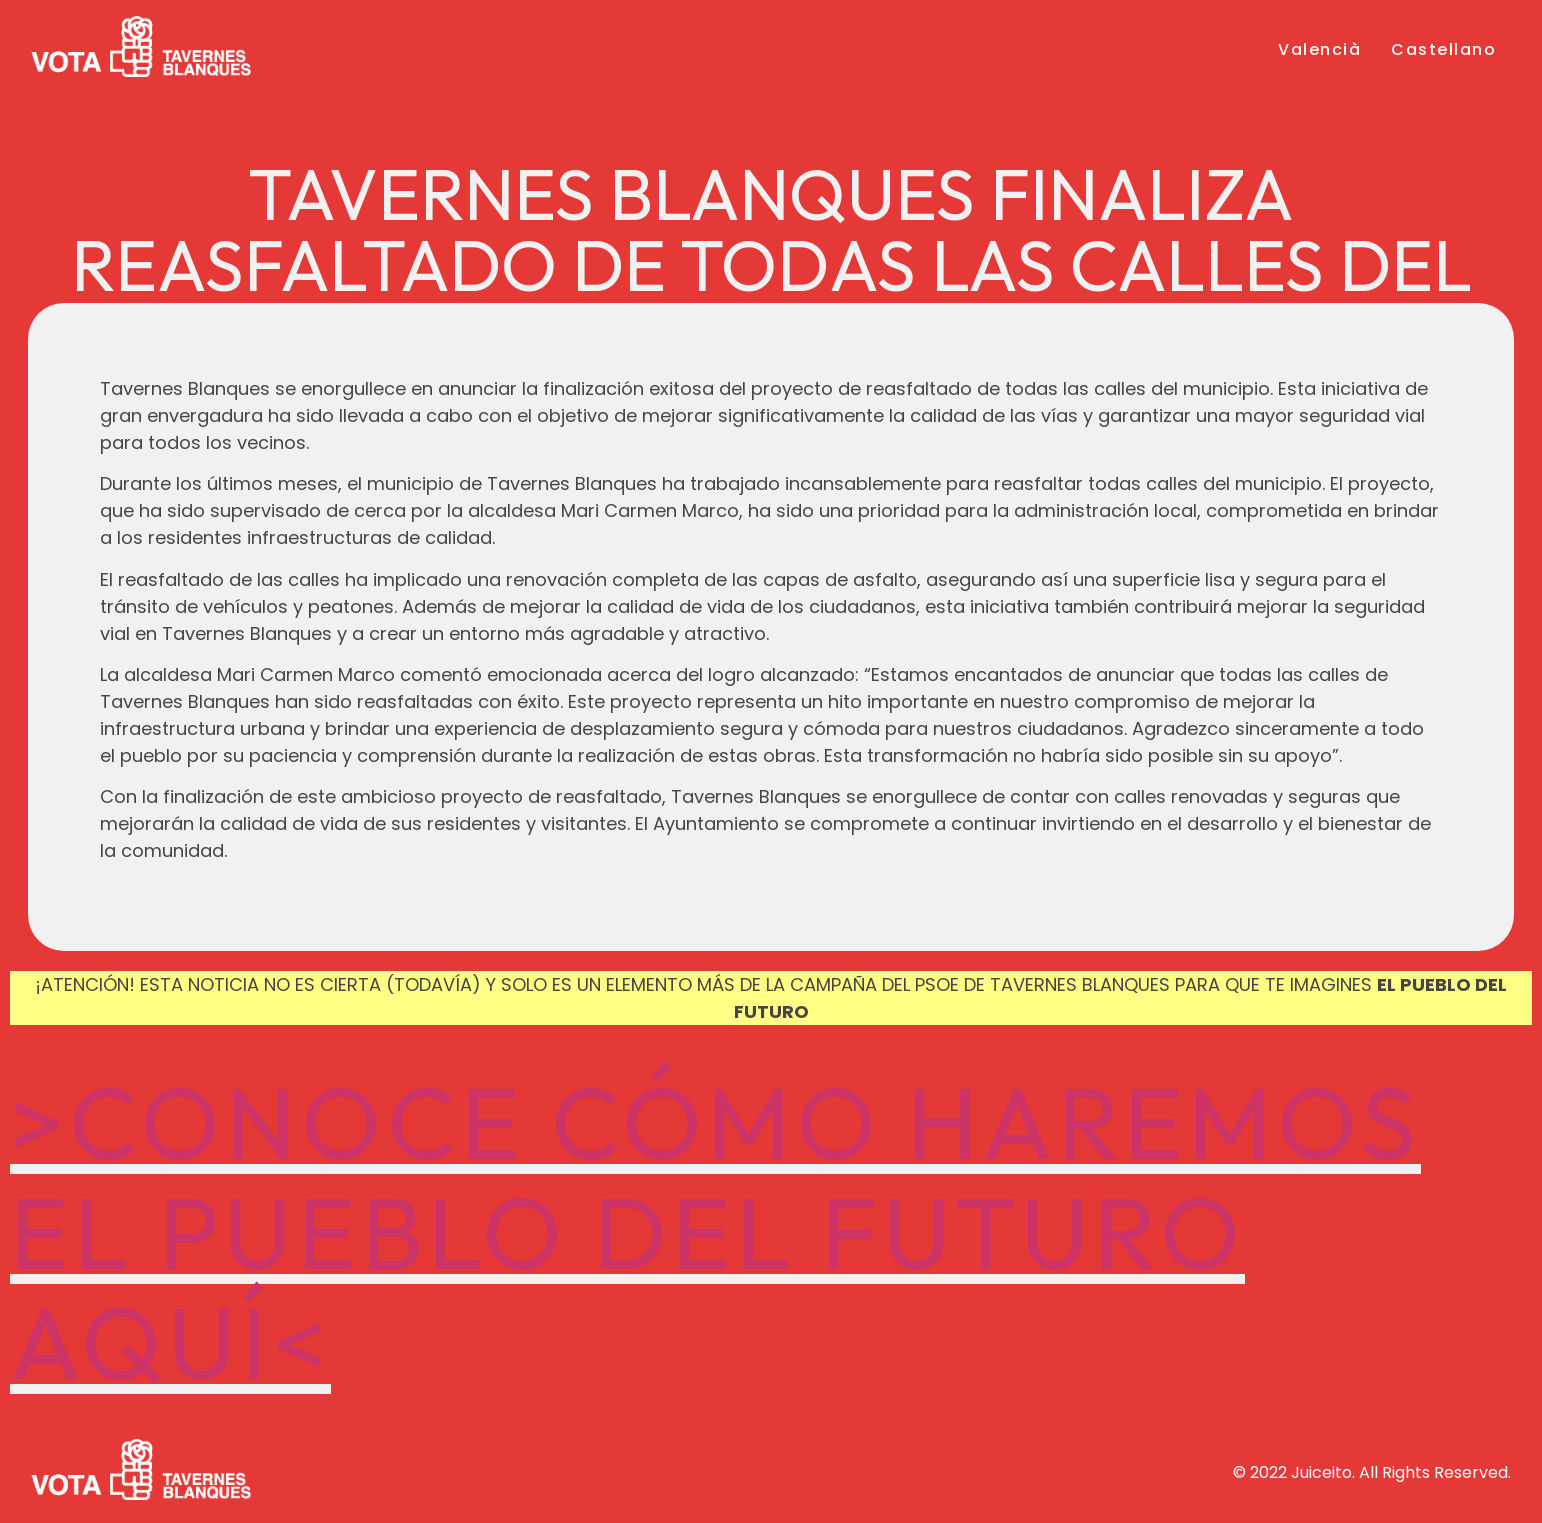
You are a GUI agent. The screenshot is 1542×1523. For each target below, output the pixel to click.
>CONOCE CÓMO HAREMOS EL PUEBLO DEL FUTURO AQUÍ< (715, 1232)
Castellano (1443, 49)
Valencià (1319, 49)
